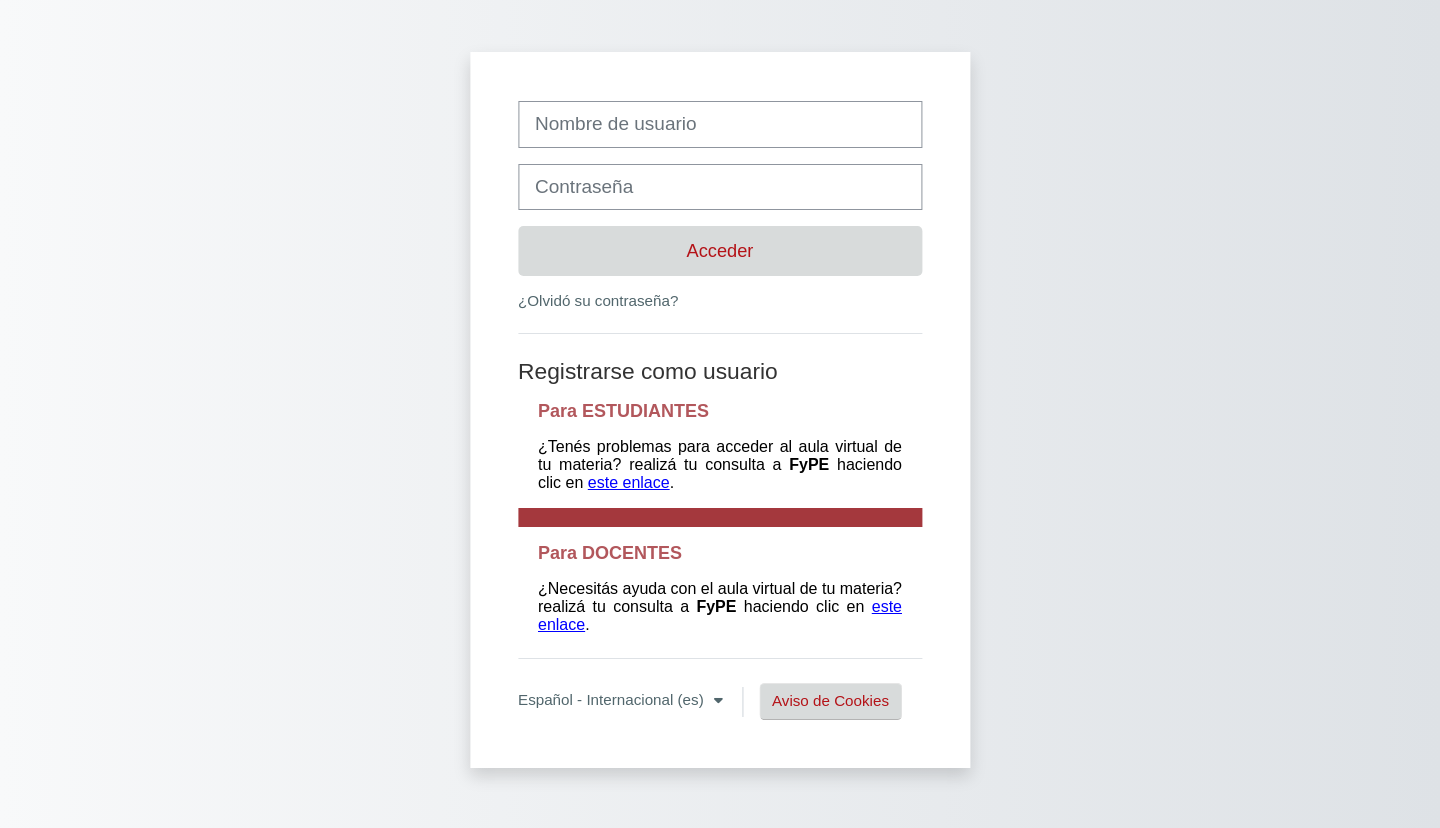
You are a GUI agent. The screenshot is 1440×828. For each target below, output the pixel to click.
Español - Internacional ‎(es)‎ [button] (613, 699)
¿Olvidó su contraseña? (598, 300)
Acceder (720, 250)
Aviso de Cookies (830, 700)
